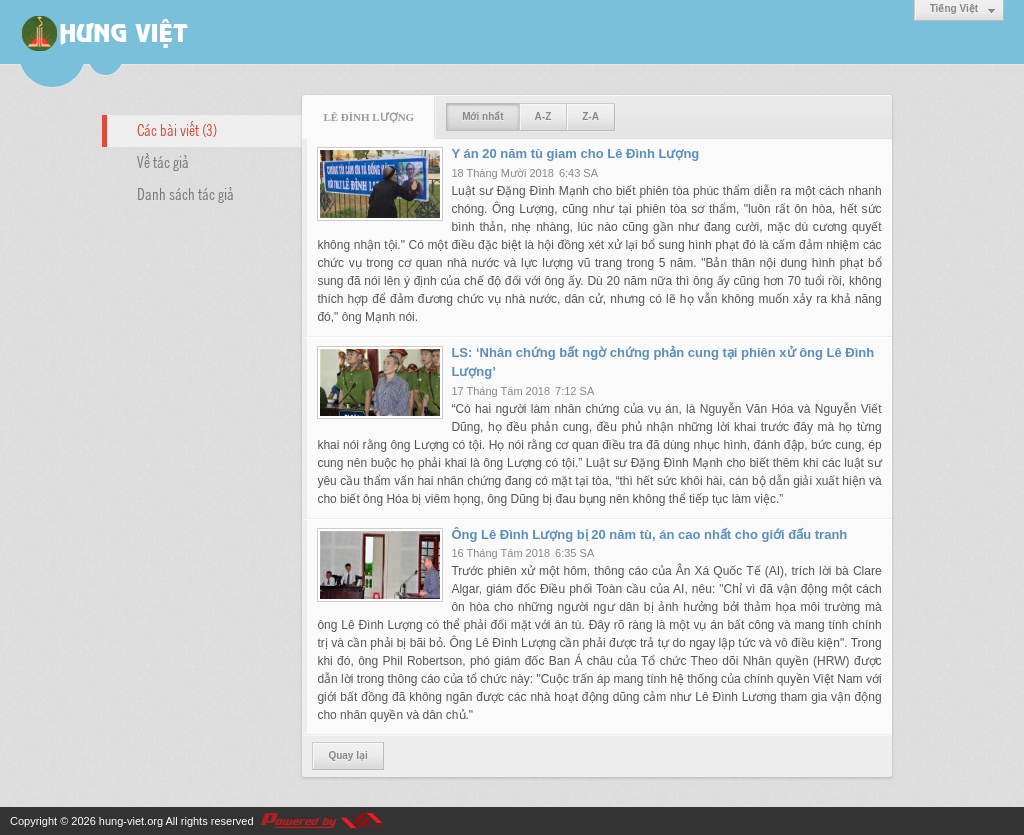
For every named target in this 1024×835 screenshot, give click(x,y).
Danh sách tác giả (185, 193)
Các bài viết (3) (177, 129)
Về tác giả (163, 161)
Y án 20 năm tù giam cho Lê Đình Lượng (575, 153)
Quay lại (347, 755)
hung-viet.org (131, 821)
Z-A (590, 116)
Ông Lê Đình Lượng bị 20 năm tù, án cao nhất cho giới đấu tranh (649, 534)
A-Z (543, 116)
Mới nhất (482, 116)
